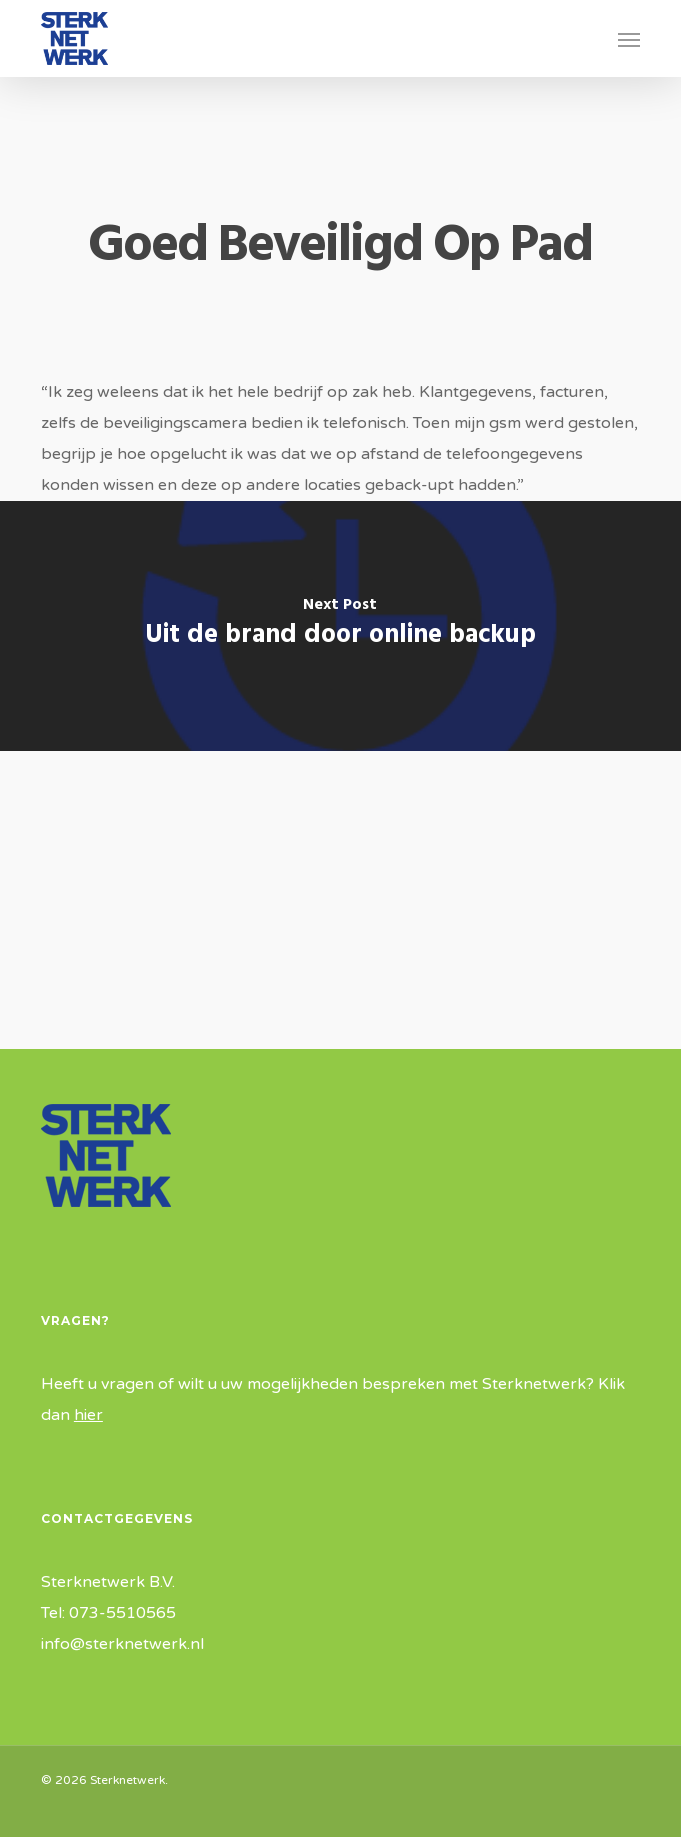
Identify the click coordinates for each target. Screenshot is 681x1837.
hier (88, 1415)
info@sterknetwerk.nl (122, 1644)
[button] (629, 39)
